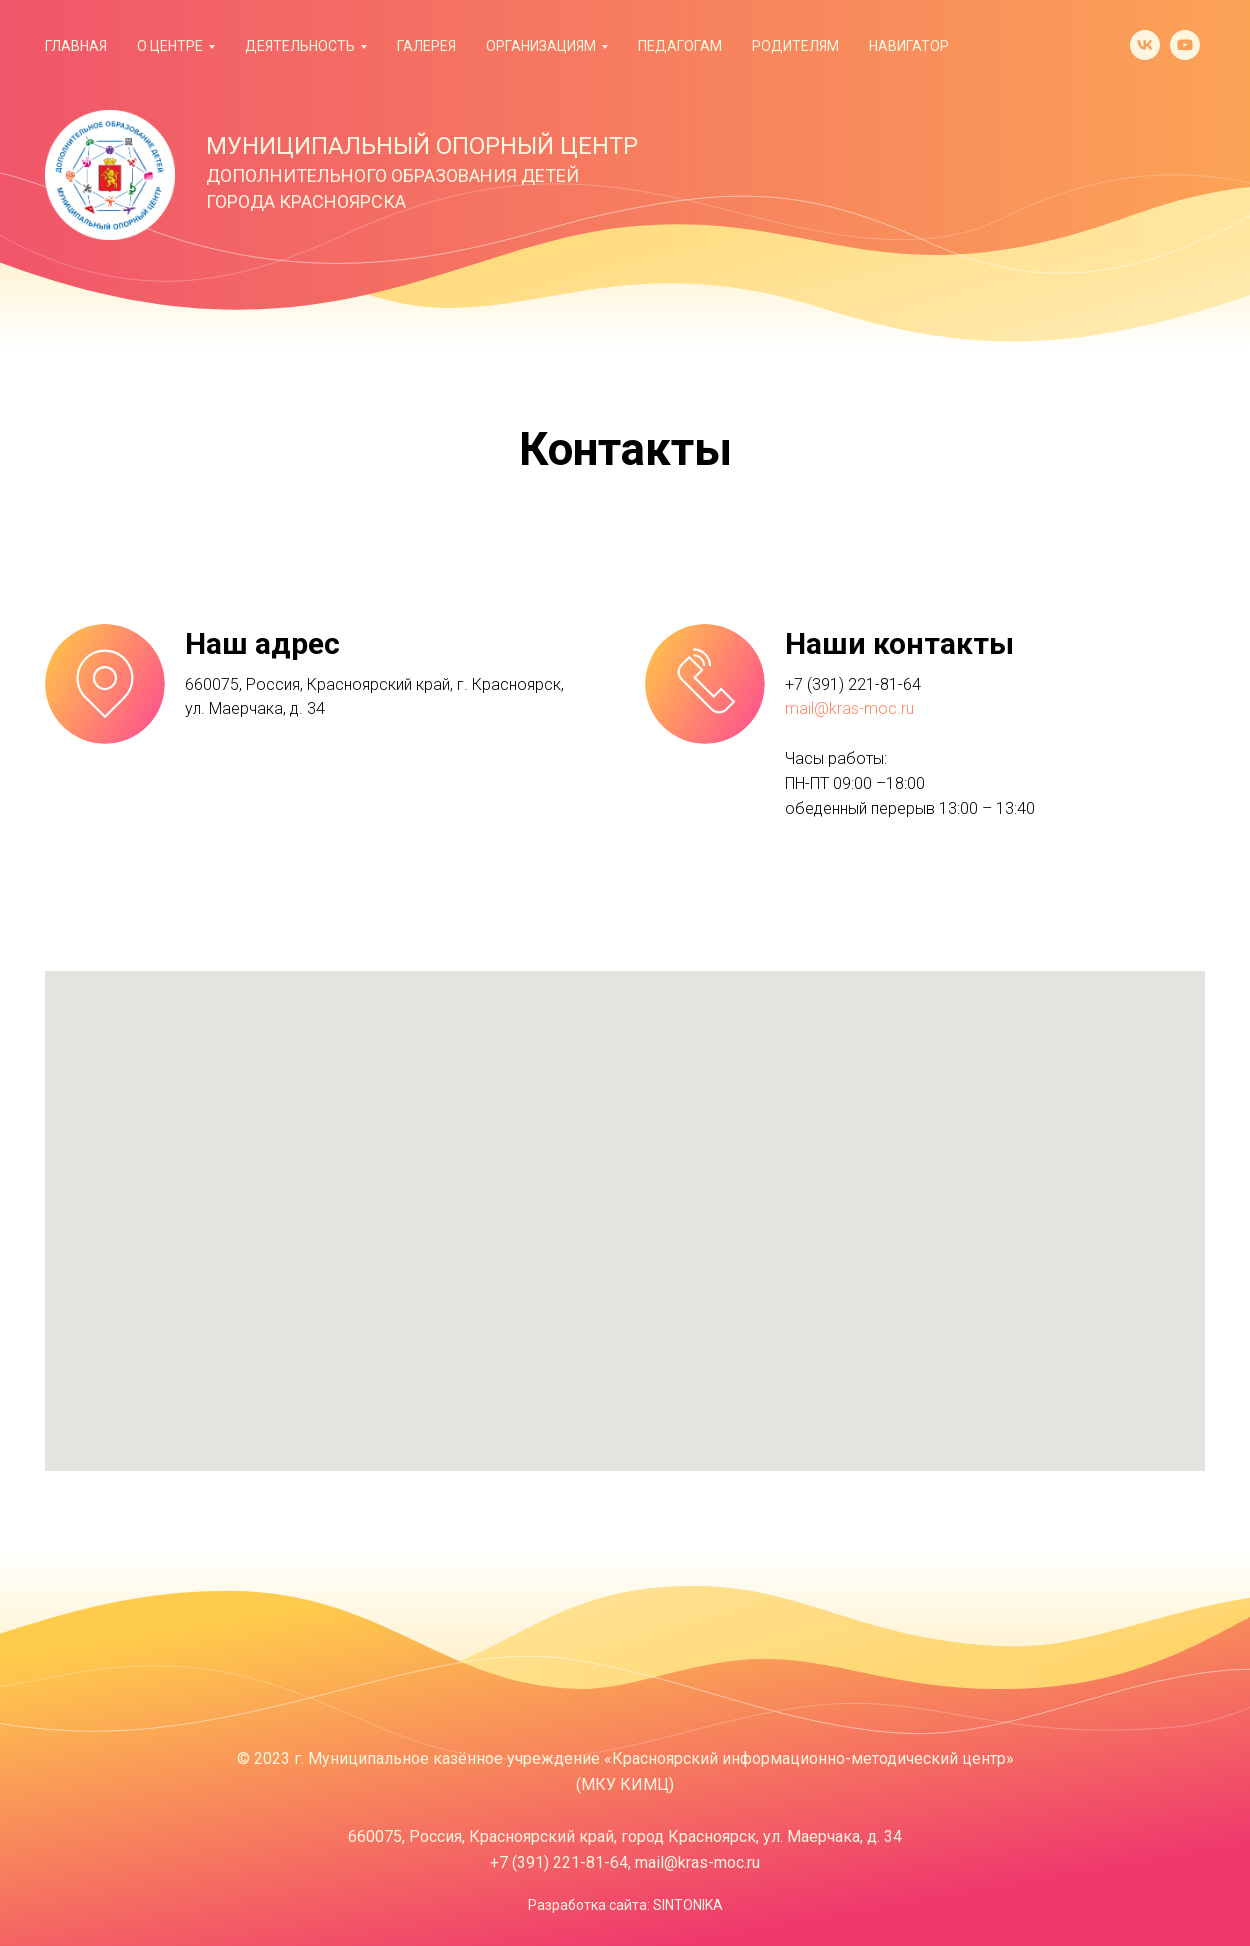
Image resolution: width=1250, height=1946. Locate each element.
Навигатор (909, 46)
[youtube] (1185, 45)
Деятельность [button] (300, 46)
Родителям (795, 46)
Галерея (426, 46)
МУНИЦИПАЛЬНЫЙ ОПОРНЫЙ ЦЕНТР (422, 146)
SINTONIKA (688, 1905)
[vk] (1145, 45)
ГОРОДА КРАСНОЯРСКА (306, 201)
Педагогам (680, 46)
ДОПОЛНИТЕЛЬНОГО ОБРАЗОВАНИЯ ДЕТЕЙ (392, 175)
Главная (76, 46)
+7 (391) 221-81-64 (853, 684)
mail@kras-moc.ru (849, 708)
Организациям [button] (541, 46)
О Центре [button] (170, 46)
